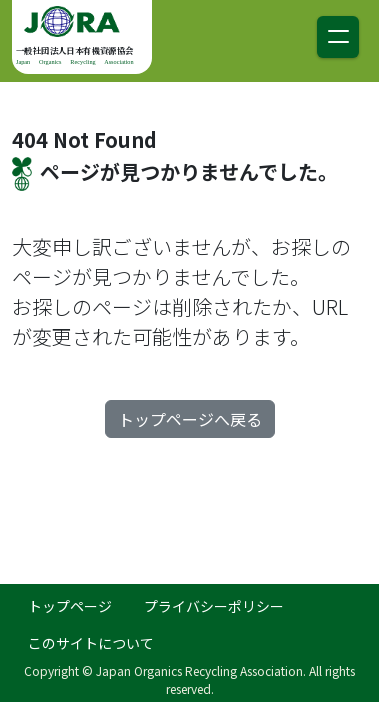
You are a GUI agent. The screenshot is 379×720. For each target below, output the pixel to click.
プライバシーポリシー (214, 606)
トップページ (70, 606)
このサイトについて (91, 643)
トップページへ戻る (190, 419)
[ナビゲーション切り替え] (338, 37)
